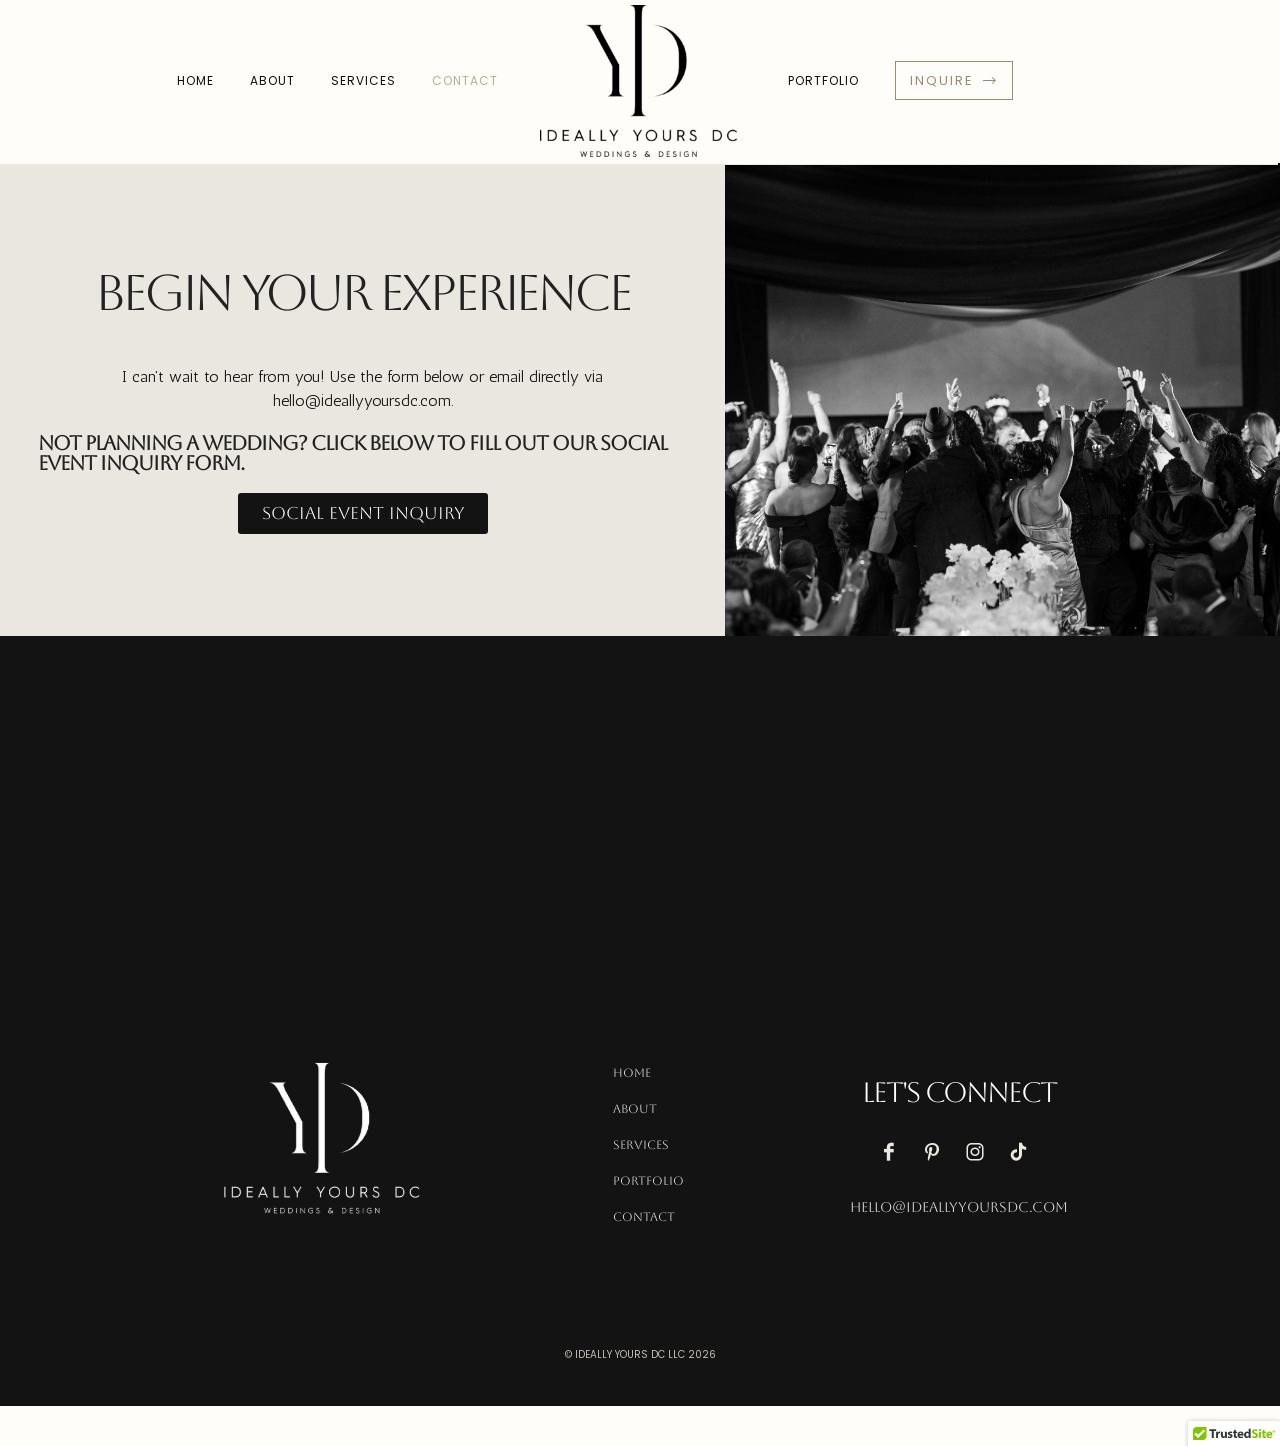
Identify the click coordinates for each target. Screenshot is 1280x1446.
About (272, 80)
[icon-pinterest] (937, 1152)
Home (195, 80)
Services (363, 80)
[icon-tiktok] (1023, 1152)
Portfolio (823, 80)
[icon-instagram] (980, 1152)
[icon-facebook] (894, 1152)
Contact (465, 80)
